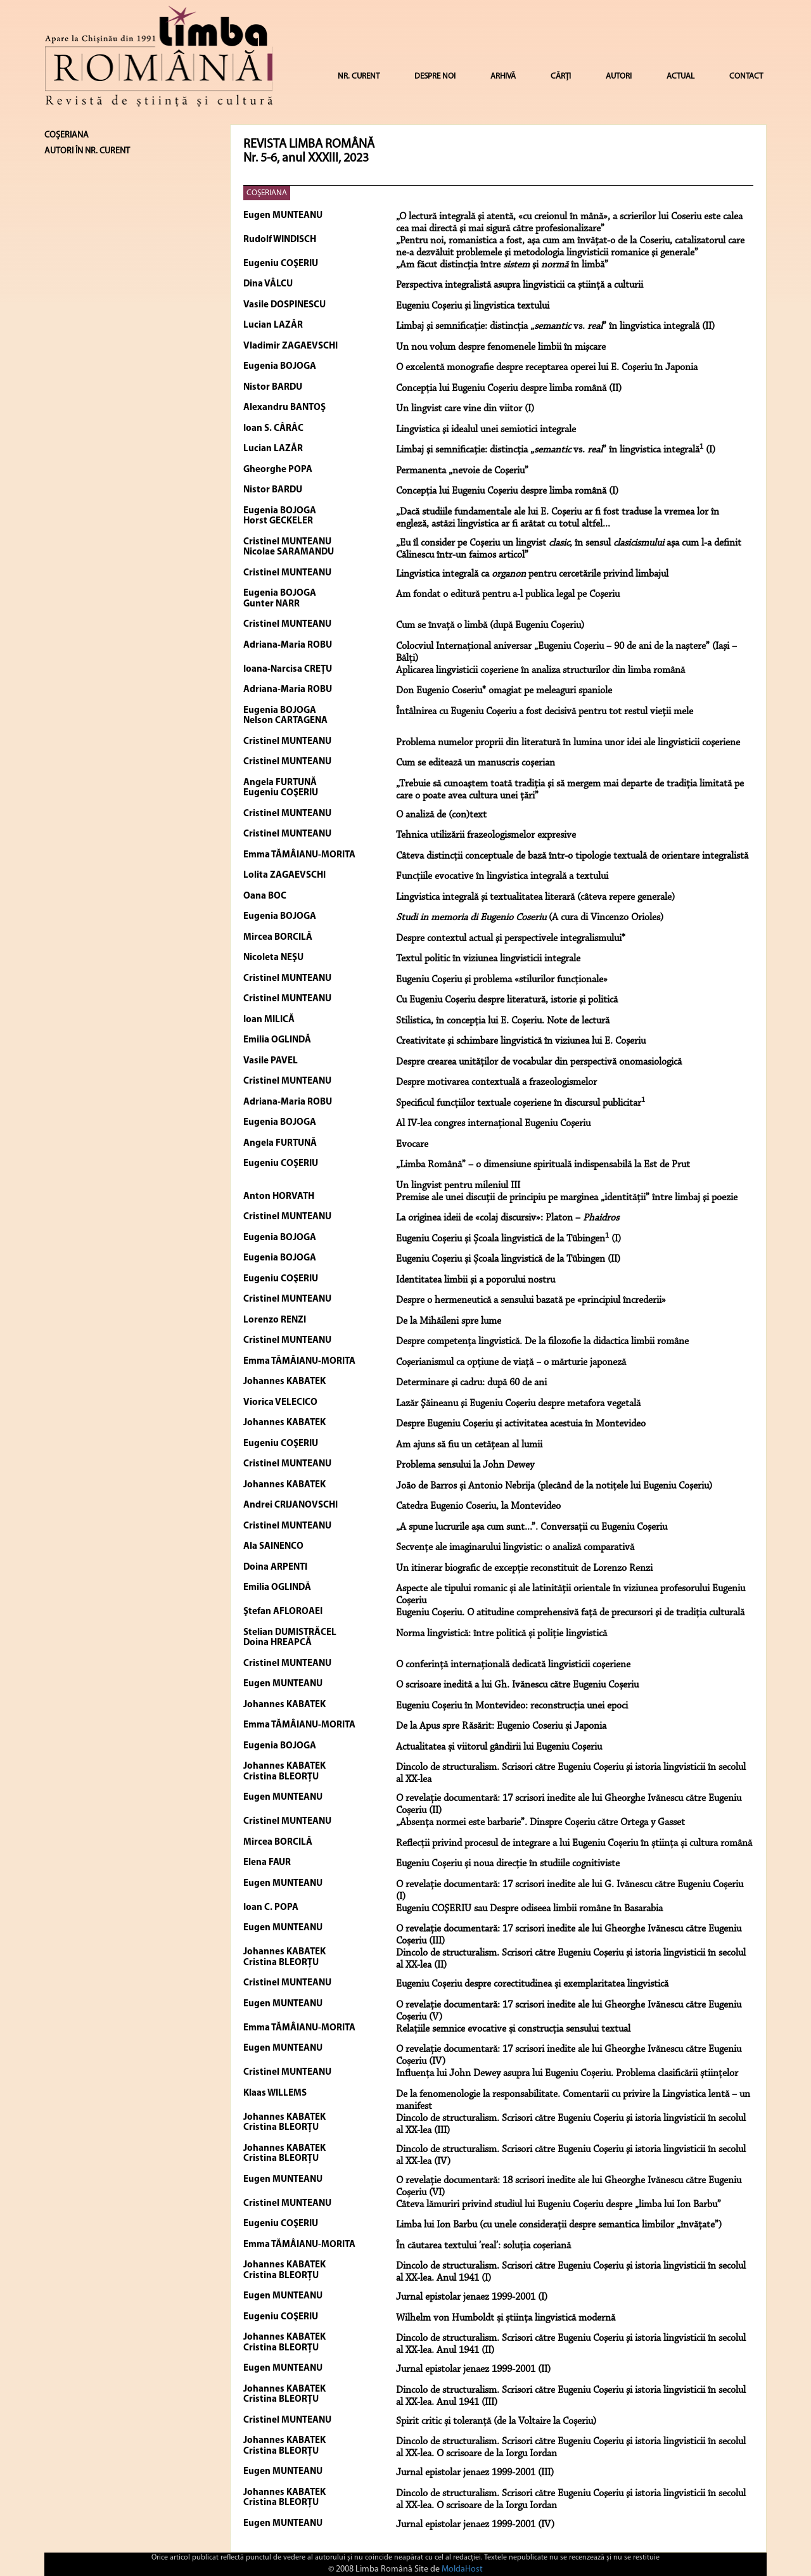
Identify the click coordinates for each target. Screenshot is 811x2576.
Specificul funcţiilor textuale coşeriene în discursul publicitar (520, 1103)
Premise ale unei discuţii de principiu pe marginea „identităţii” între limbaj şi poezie (567, 1198)
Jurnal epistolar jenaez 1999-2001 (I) (471, 2297)
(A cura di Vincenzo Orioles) (529, 918)
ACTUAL (680, 76)
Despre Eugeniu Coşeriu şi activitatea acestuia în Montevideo (521, 1424)
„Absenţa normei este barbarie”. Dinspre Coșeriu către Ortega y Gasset (540, 1822)
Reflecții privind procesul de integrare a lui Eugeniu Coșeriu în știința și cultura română (574, 1843)
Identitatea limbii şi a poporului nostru (475, 1280)
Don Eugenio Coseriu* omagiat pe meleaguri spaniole (504, 691)
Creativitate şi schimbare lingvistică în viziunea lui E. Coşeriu (521, 1041)
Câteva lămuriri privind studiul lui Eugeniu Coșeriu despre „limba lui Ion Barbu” (558, 2205)
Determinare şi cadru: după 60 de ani (471, 1383)
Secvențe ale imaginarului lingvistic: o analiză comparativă (515, 1547)
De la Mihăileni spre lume (448, 1321)
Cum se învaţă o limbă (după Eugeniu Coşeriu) (490, 625)
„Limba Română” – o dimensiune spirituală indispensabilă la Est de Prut (543, 1165)
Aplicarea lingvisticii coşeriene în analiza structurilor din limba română (540, 670)
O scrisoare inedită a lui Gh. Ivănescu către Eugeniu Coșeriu (517, 1685)
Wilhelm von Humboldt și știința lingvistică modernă (505, 2318)
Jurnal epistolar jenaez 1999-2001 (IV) (475, 2525)
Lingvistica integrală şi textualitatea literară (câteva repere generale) (535, 897)
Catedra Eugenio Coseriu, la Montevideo (478, 1506)
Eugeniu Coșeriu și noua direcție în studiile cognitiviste (508, 1864)
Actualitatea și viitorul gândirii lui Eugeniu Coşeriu (499, 1747)
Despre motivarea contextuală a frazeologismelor (496, 1082)
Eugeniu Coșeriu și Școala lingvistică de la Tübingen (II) (508, 1259)
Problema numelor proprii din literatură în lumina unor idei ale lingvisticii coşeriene (568, 743)
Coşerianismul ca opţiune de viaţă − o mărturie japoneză (511, 1362)
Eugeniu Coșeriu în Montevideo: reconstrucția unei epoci (512, 1706)
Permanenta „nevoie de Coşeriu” (462, 471)
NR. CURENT (359, 76)
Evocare (412, 1144)
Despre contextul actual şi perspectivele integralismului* (510, 938)
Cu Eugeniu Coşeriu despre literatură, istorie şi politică (507, 1000)
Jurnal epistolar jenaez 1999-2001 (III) (475, 2473)
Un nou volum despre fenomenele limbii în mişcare (501, 347)
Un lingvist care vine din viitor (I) (465, 409)
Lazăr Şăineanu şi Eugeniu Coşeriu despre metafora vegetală (518, 1404)
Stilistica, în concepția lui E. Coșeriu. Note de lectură (503, 1021)
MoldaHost (462, 2569)
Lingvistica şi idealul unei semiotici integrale (486, 430)
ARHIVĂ (503, 76)
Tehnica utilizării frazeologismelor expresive (486, 835)
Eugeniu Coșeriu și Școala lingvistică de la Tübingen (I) (508, 1239)
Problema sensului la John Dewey (465, 1465)
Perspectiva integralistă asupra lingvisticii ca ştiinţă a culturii (519, 285)
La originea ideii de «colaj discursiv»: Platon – (507, 1218)
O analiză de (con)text (441, 815)
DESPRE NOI (435, 76)
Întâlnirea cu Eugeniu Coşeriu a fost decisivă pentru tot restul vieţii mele (544, 712)
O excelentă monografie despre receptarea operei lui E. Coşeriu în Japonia (547, 367)
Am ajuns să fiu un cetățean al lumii (469, 1445)
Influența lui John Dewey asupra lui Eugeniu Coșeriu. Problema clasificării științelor (567, 2073)
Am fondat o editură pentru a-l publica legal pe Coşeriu (508, 594)
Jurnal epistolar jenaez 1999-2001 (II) (473, 2369)
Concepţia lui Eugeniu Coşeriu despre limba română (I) (507, 491)
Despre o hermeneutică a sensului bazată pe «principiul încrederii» (531, 1300)
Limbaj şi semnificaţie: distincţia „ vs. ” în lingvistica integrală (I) (555, 450)
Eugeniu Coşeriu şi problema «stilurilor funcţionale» (502, 980)
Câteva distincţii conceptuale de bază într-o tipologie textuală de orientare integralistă (572, 856)
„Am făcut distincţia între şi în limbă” (502, 265)
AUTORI (619, 76)
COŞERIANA (266, 193)
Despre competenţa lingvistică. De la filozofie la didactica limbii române (542, 1341)
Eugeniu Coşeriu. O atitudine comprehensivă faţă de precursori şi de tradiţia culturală (570, 1613)
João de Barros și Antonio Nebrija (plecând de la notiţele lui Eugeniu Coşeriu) (554, 1486)
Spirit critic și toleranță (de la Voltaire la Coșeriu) (496, 2421)
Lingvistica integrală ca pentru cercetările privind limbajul (532, 574)
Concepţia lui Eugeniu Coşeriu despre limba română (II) (509, 388)
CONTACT (746, 76)
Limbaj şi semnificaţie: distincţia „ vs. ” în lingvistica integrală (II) (555, 326)
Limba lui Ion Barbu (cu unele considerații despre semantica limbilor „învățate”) (559, 2225)
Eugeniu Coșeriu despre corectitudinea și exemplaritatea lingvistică (532, 1984)
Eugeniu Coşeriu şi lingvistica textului (472, 306)
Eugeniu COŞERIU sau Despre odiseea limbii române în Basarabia (529, 1909)
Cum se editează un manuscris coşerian (475, 763)
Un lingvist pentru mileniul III (458, 1186)
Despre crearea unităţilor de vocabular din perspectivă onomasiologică (539, 1062)
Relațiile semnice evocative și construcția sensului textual (513, 2029)
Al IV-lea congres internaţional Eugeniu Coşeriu (493, 1123)
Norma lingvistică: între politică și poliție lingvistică (501, 1634)
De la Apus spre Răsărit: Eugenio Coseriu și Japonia (501, 1726)
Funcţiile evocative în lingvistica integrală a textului (502, 876)
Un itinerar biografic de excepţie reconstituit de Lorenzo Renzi (524, 1568)
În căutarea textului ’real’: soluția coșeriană (483, 2246)
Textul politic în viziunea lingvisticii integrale (488, 959)
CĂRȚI (561, 76)
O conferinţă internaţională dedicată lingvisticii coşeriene (513, 1665)
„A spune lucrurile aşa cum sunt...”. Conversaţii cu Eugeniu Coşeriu (531, 1527)
